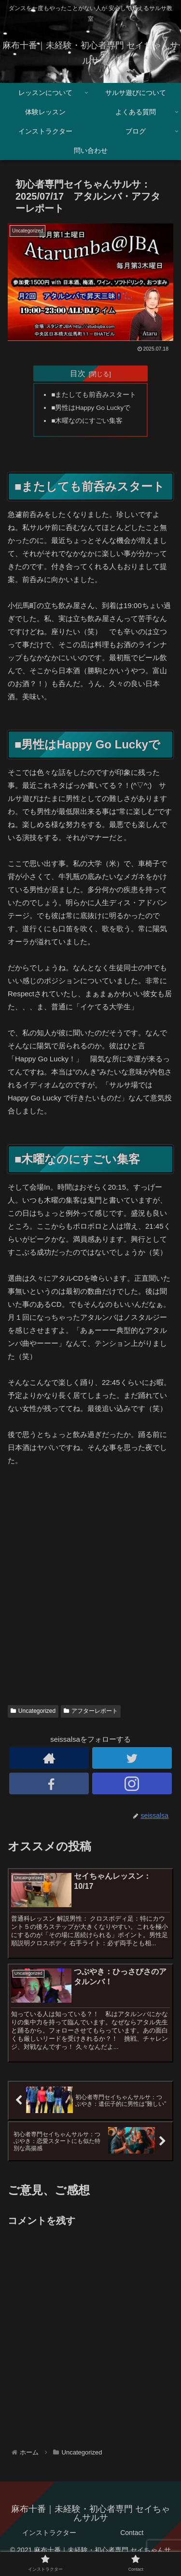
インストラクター (49, 2532)
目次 (77, 373)
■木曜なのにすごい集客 (87, 420)
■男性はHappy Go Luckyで (90, 407)
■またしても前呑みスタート (93, 394)
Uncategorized (33, 1711)
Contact (131, 2532)
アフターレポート (91, 1711)
